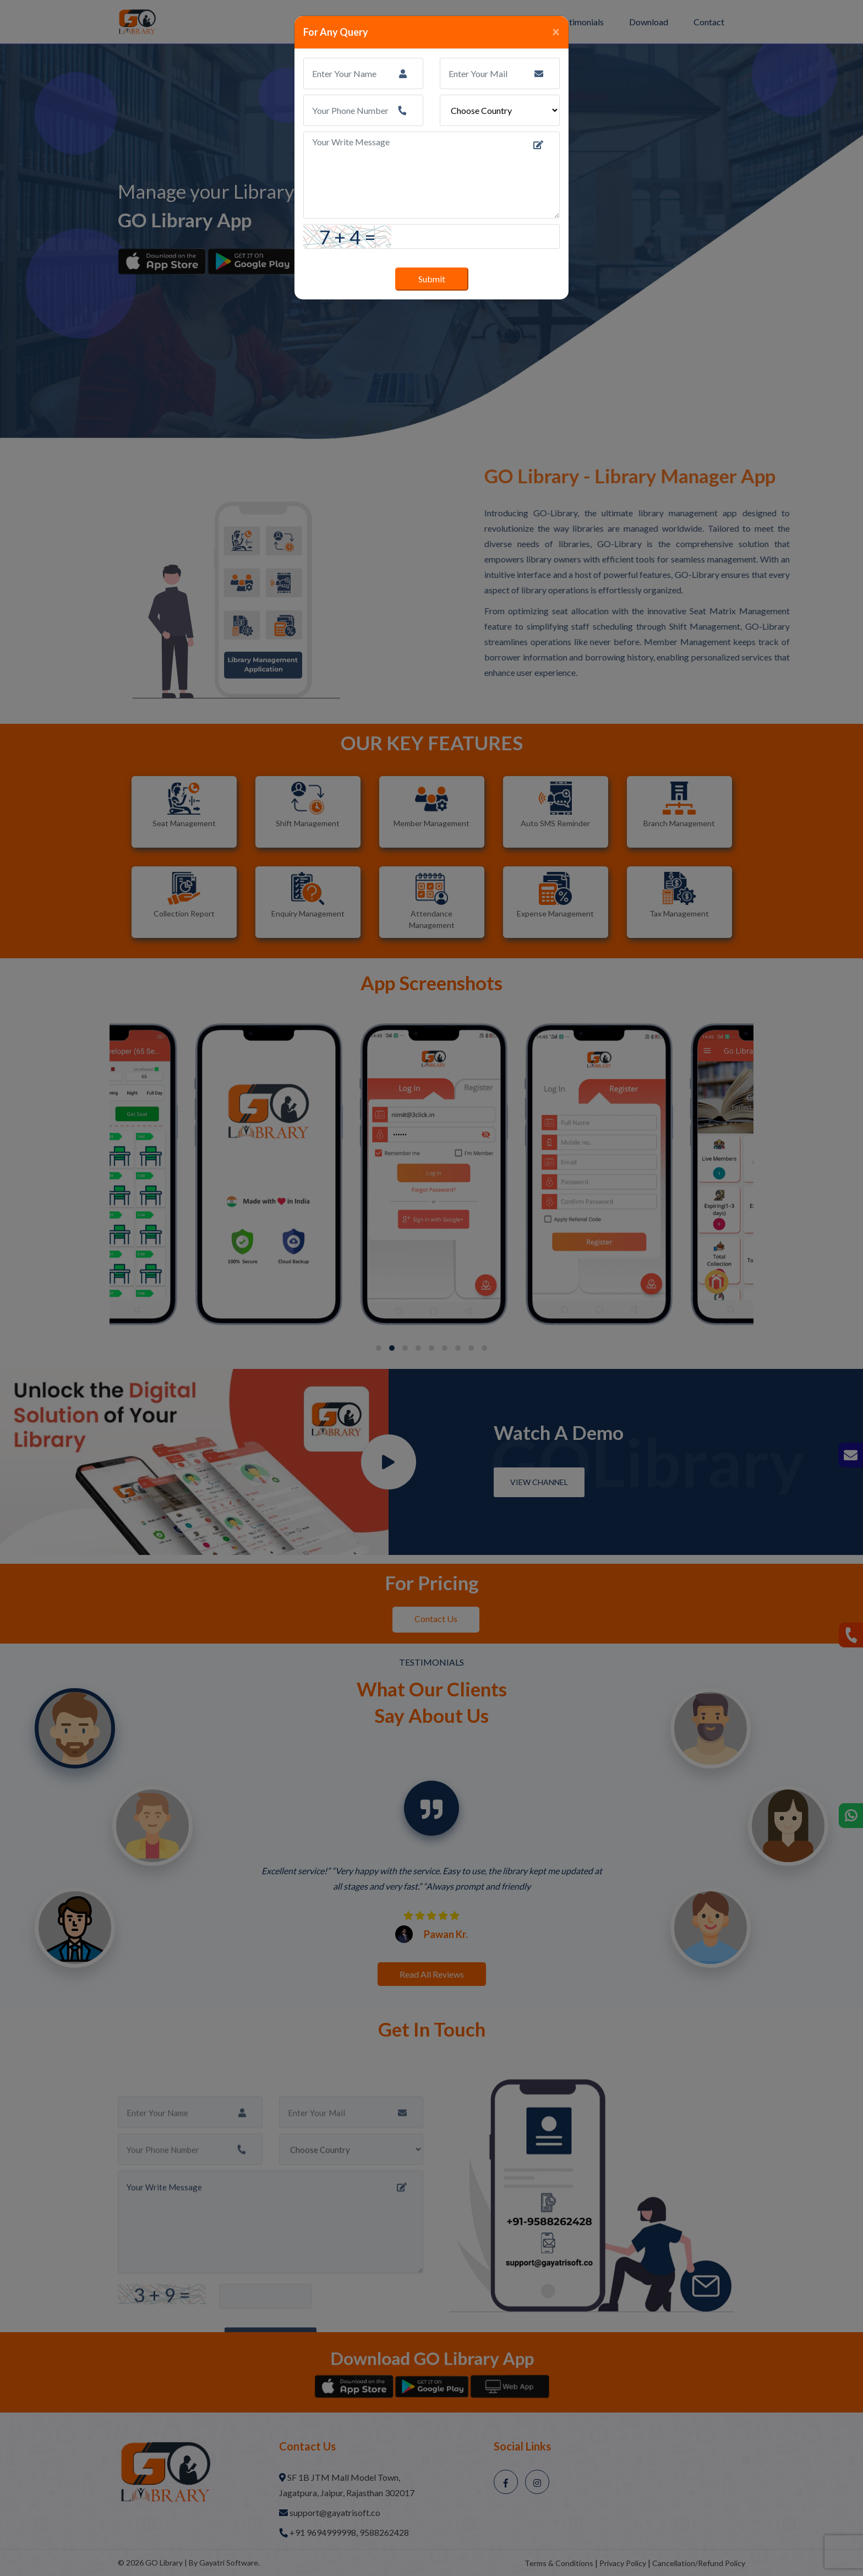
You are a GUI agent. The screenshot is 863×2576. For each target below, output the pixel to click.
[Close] (556, 31)
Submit (431, 279)
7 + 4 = (347, 236)
